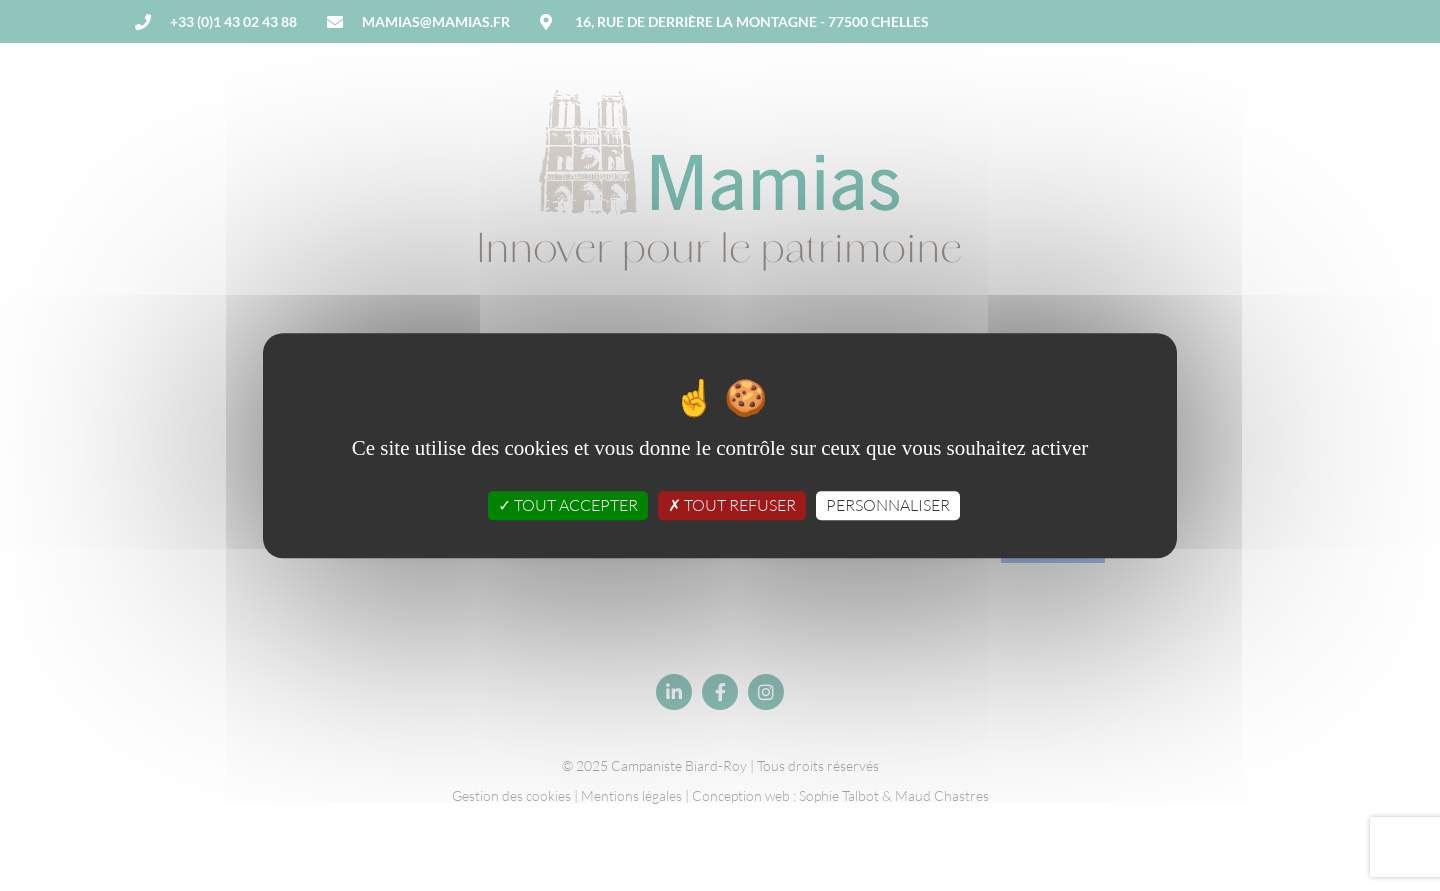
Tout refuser (732, 505)
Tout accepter (568, 505)
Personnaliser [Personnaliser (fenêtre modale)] (888, 505)
